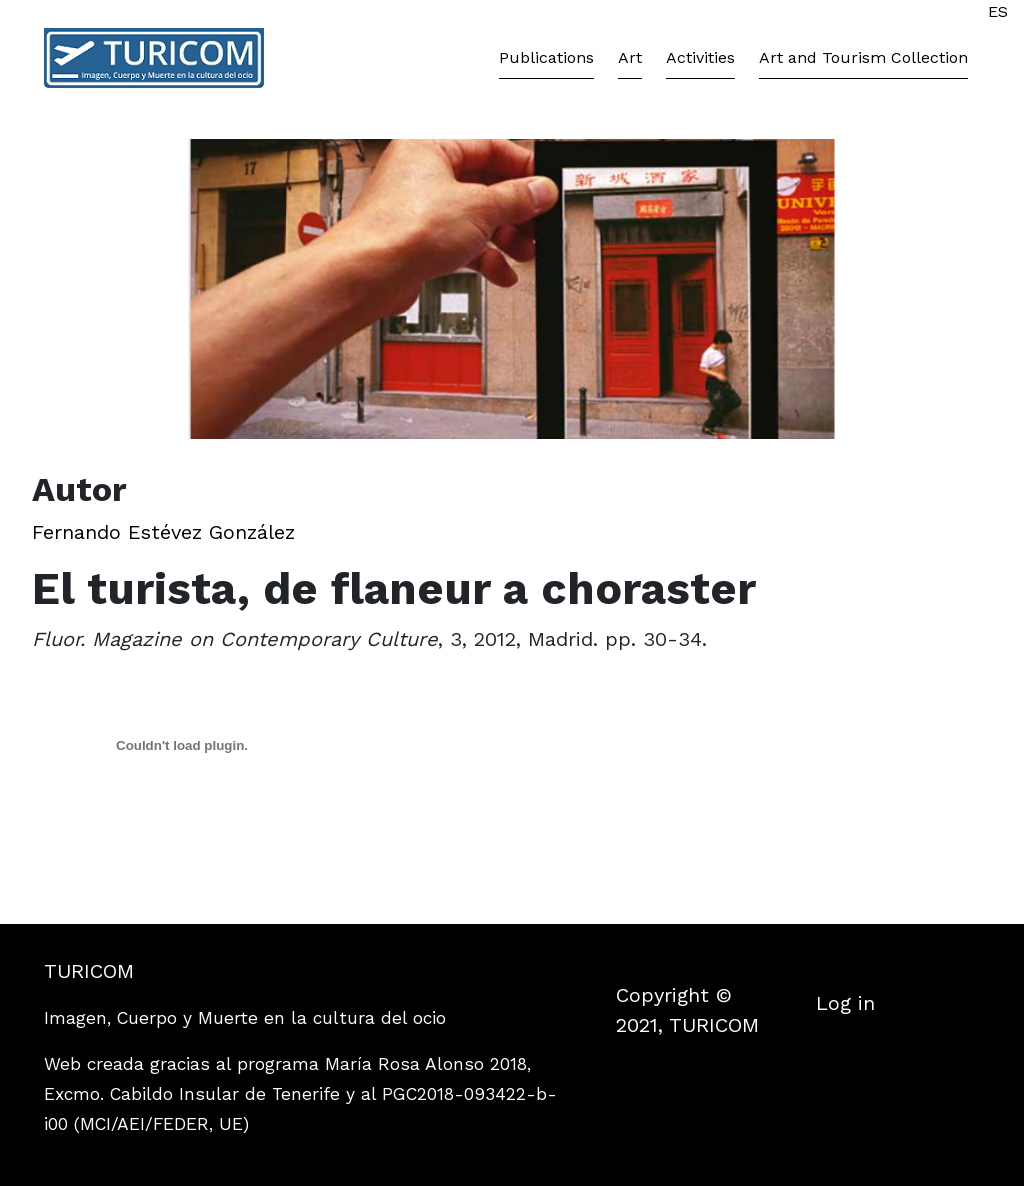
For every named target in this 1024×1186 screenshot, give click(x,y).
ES (998, 11)
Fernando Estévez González (163, 532)
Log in (845, 1003)
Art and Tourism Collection (863, 57)
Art (630, 57)
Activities (700, 57)
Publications (546, 57)
